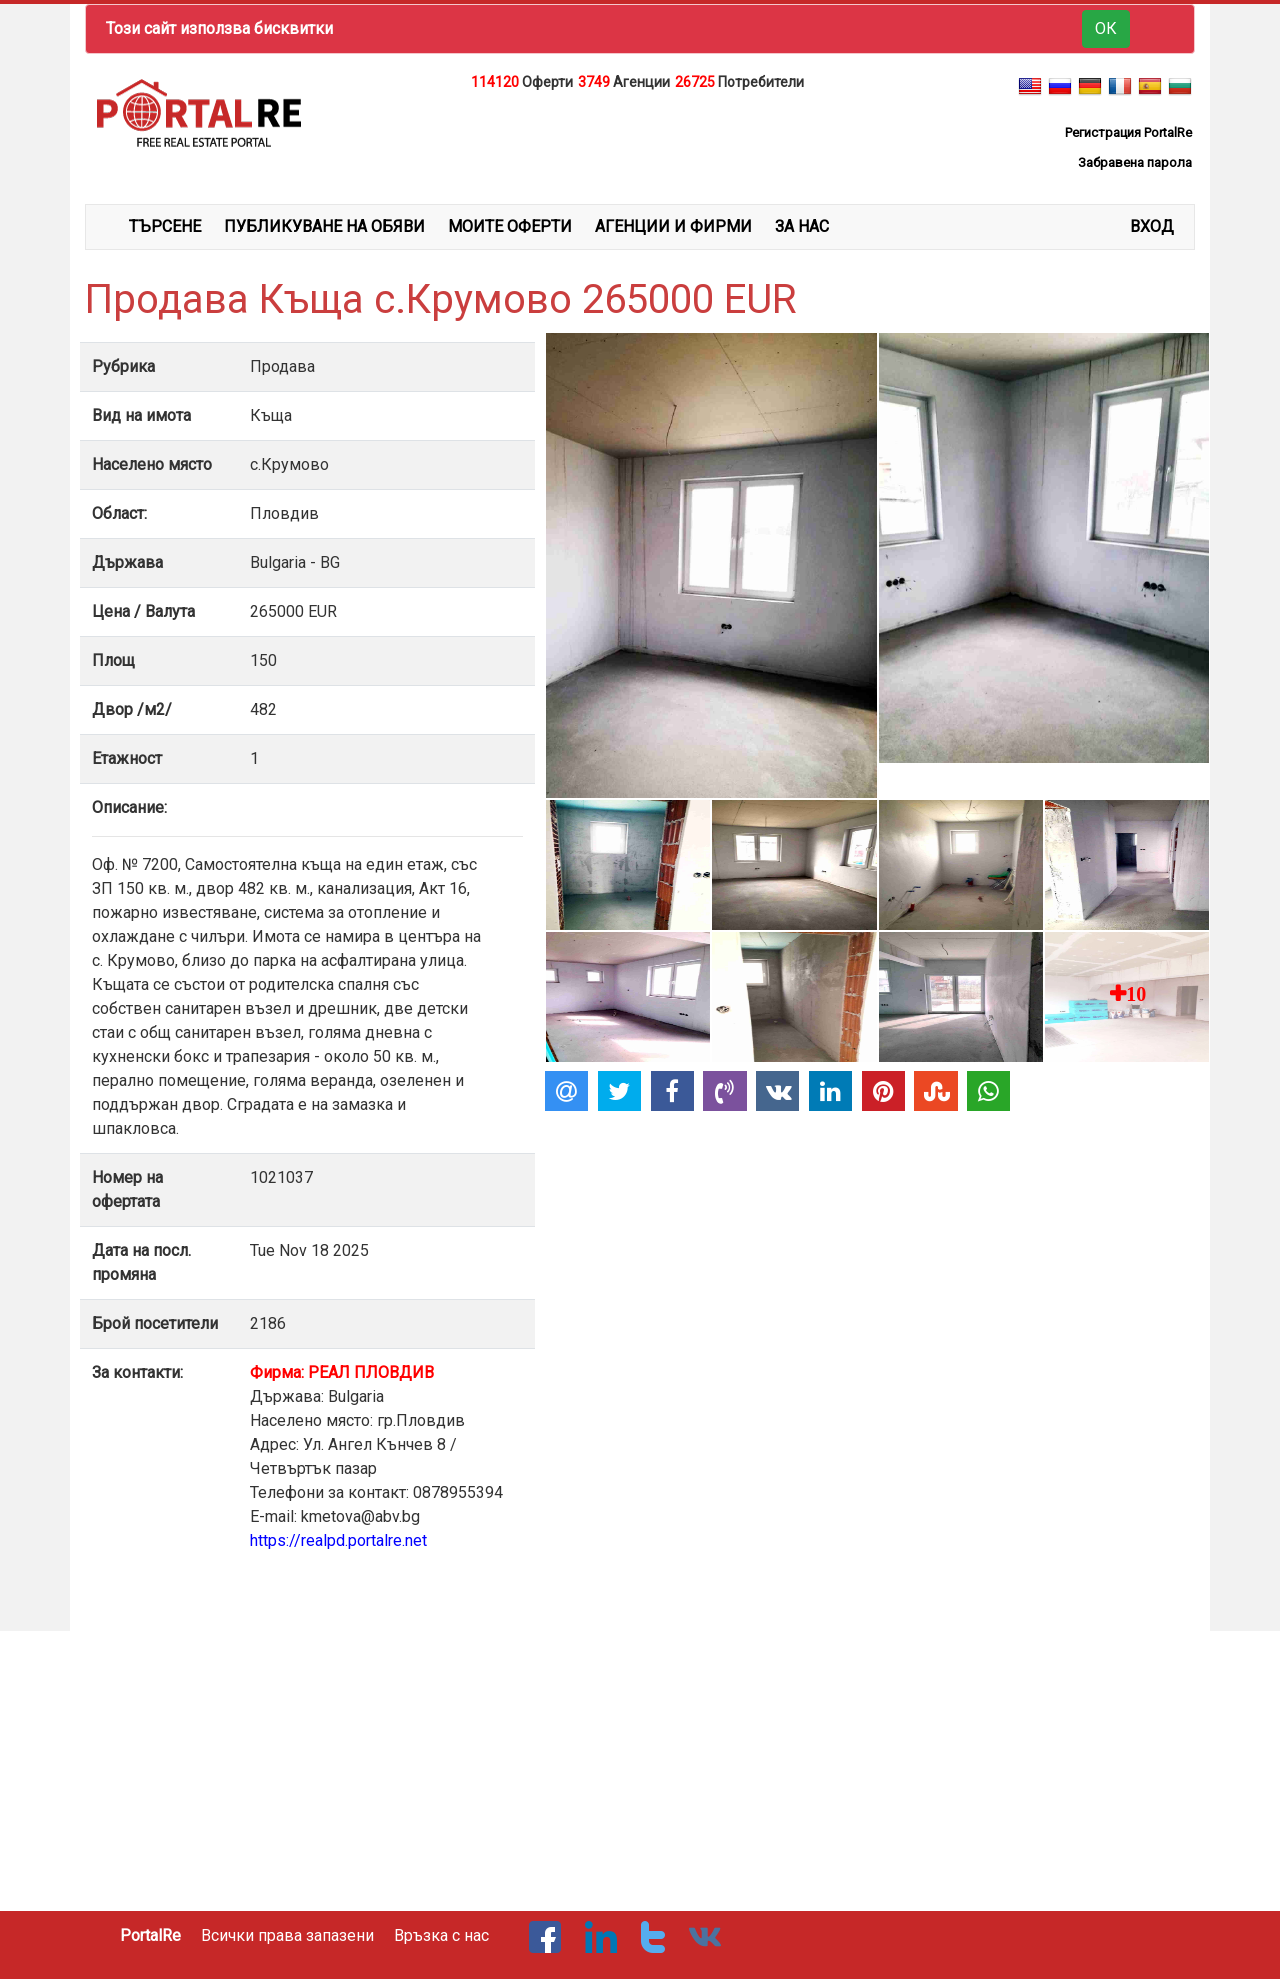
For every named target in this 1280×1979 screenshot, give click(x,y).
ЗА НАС (802, 226)
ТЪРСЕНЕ (165, 226)
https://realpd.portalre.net (338, 1540)
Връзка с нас (441, 1935)
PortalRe (150, 1935)
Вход (1152, 226)
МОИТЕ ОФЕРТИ (510, 226)
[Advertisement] (640, 144)
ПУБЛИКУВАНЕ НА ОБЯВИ (324, 226)
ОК (1106, 28)
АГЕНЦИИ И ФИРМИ (673, 226)
